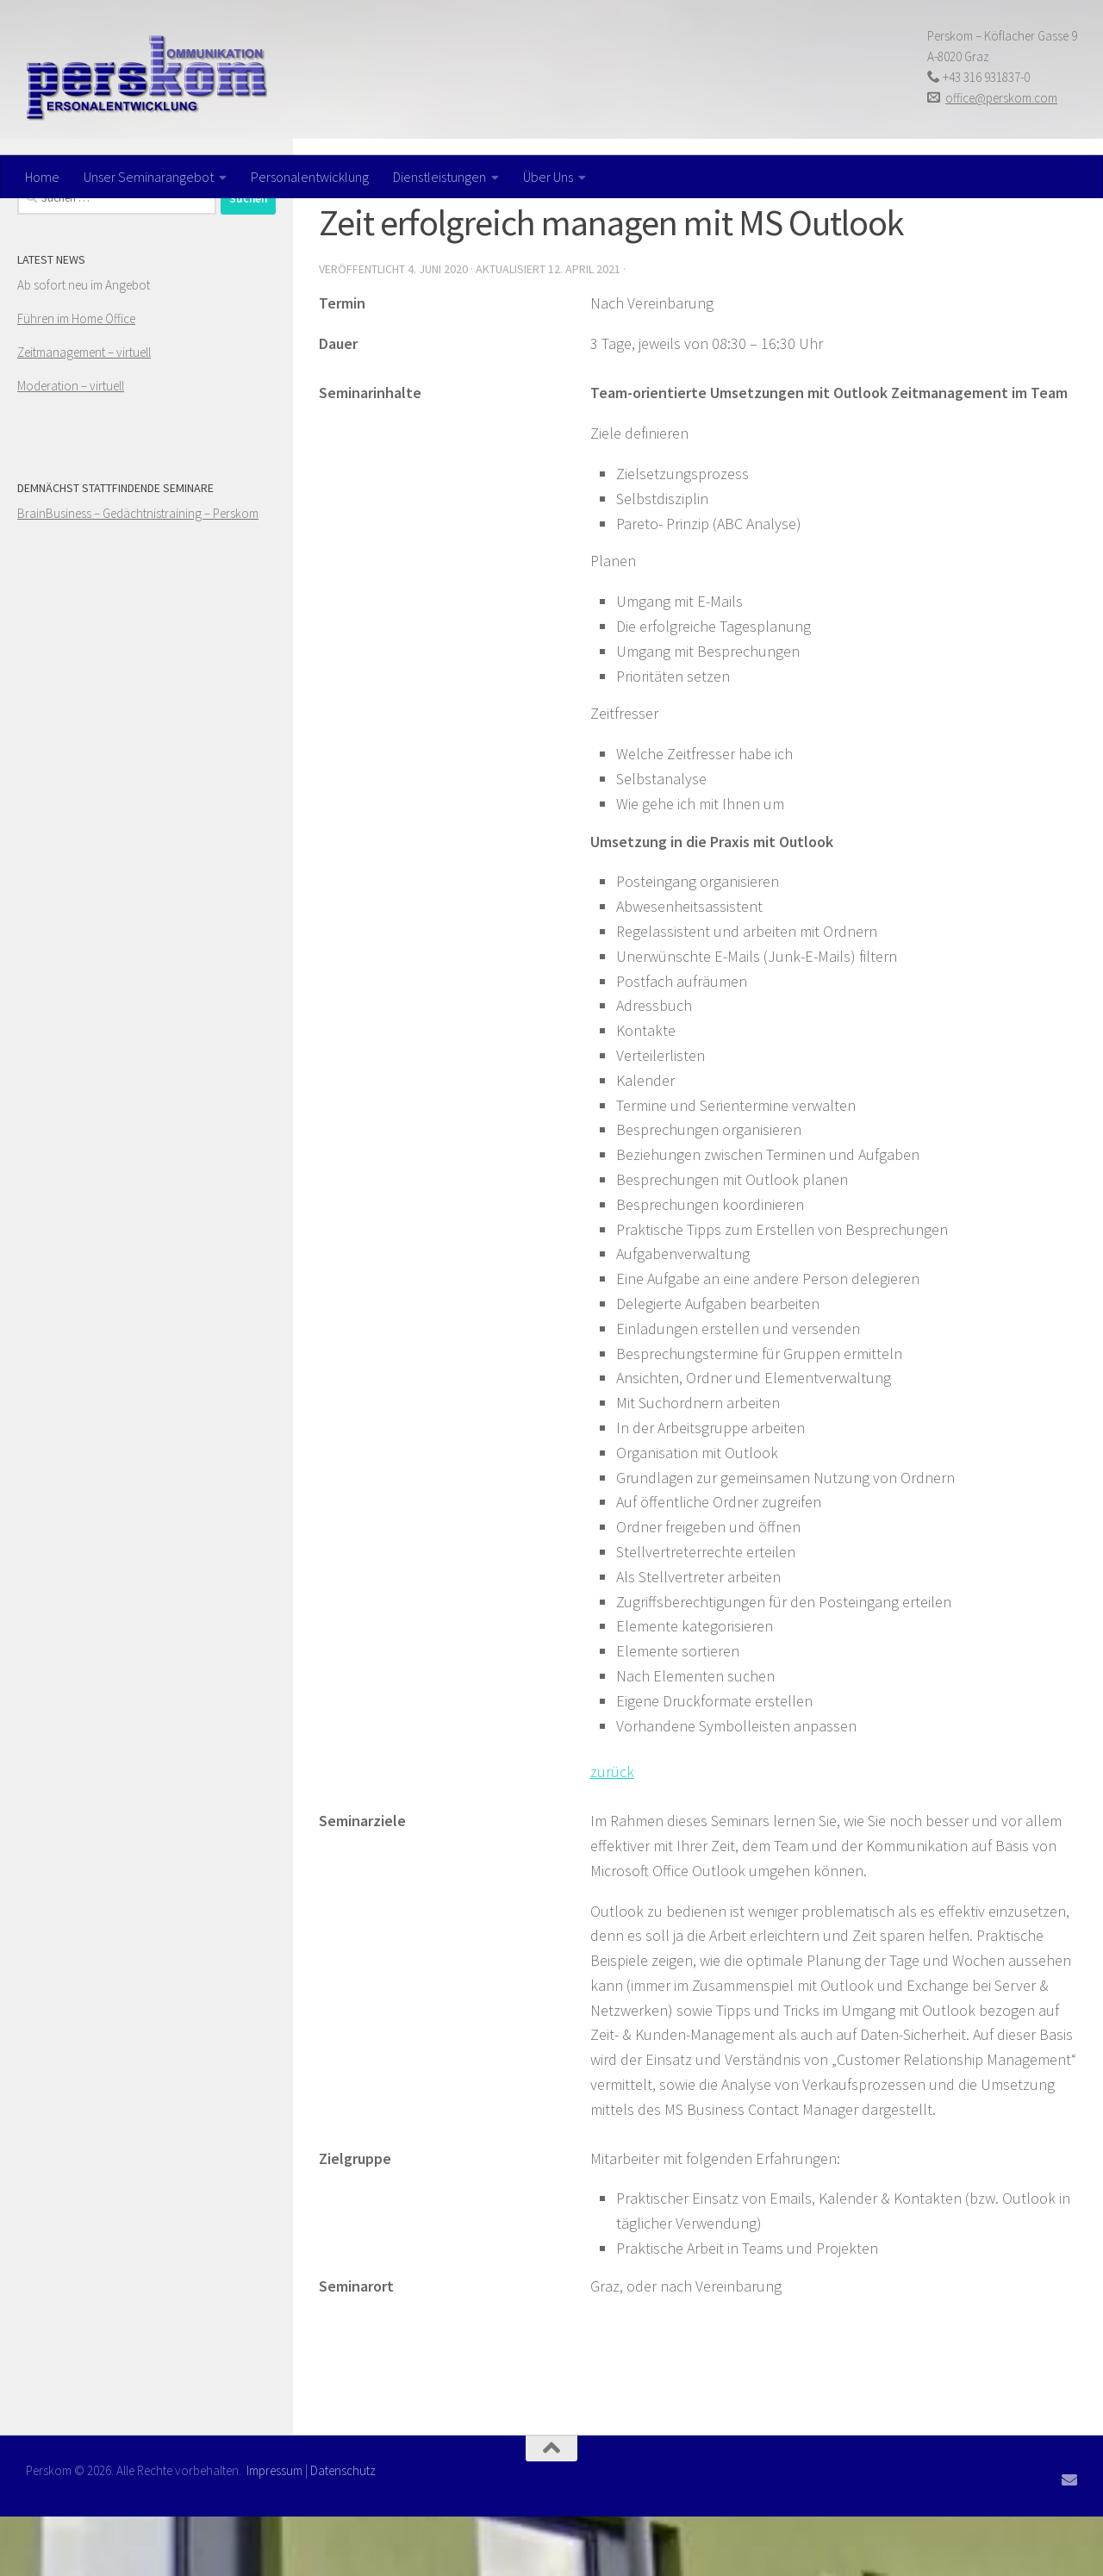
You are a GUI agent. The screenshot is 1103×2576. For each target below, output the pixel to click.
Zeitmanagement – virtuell (84, 411)
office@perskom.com (1001, 98)
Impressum (274, 2530)
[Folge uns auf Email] (1069, 2539)
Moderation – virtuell (70, 445)
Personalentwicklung (310, 176)
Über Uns (548, 176)
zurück (612, 1831)
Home (42, 176)
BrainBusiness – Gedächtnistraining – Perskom (138, 572)
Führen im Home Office (76, 378)
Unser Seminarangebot (149, 176)
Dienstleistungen (439, 176)
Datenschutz (343, 2530)
